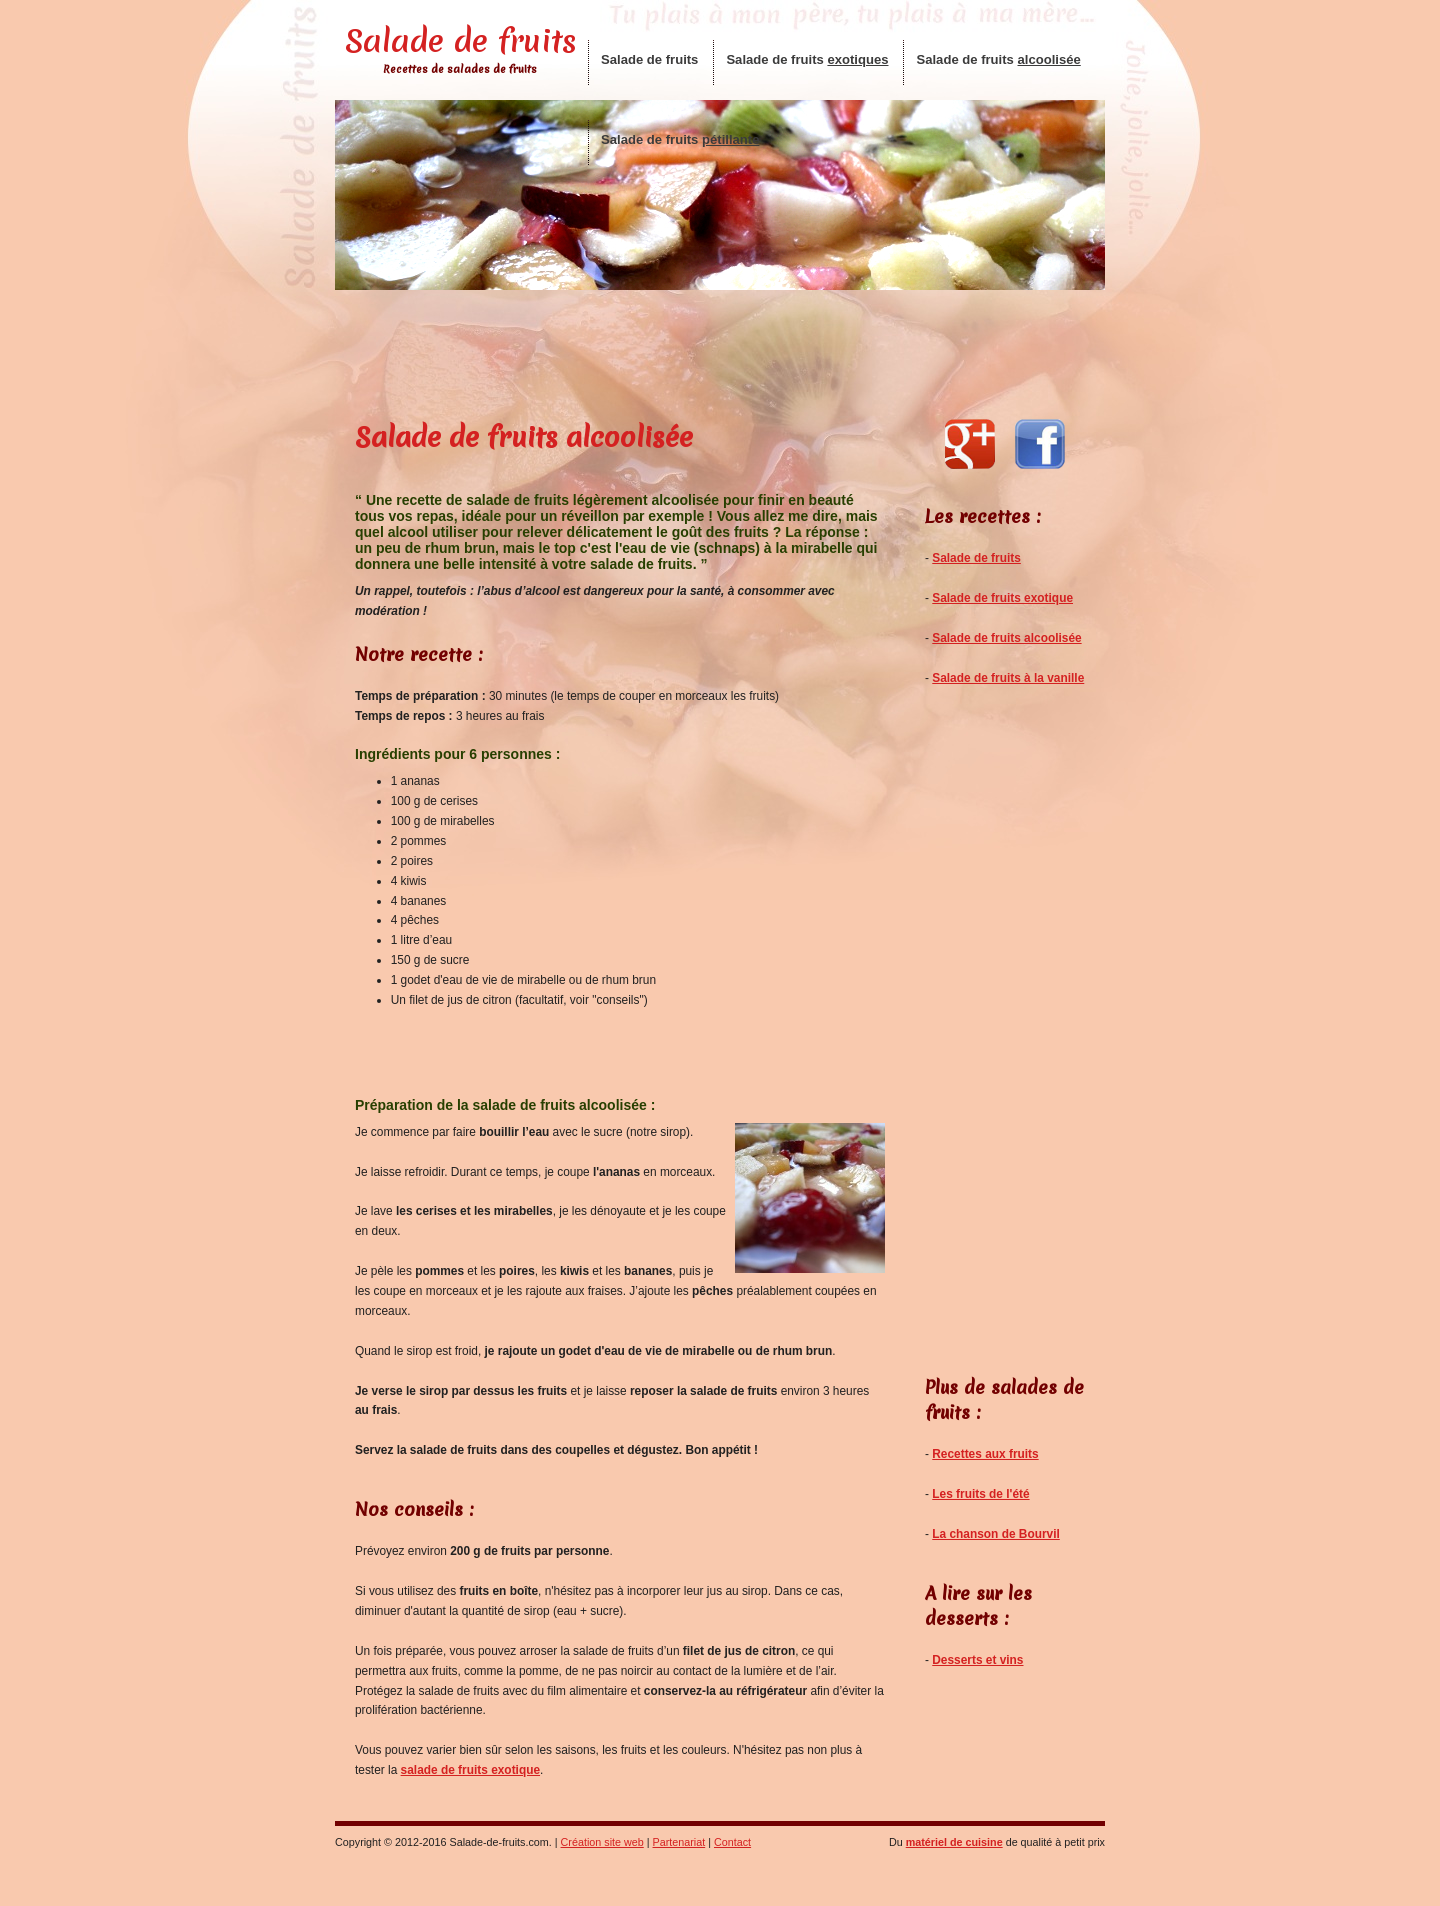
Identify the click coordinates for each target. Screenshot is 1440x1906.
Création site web (602, 1842)
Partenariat (679, 1842)
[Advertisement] (720, 351)
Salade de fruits (460, 41)
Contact (732, 1842)
